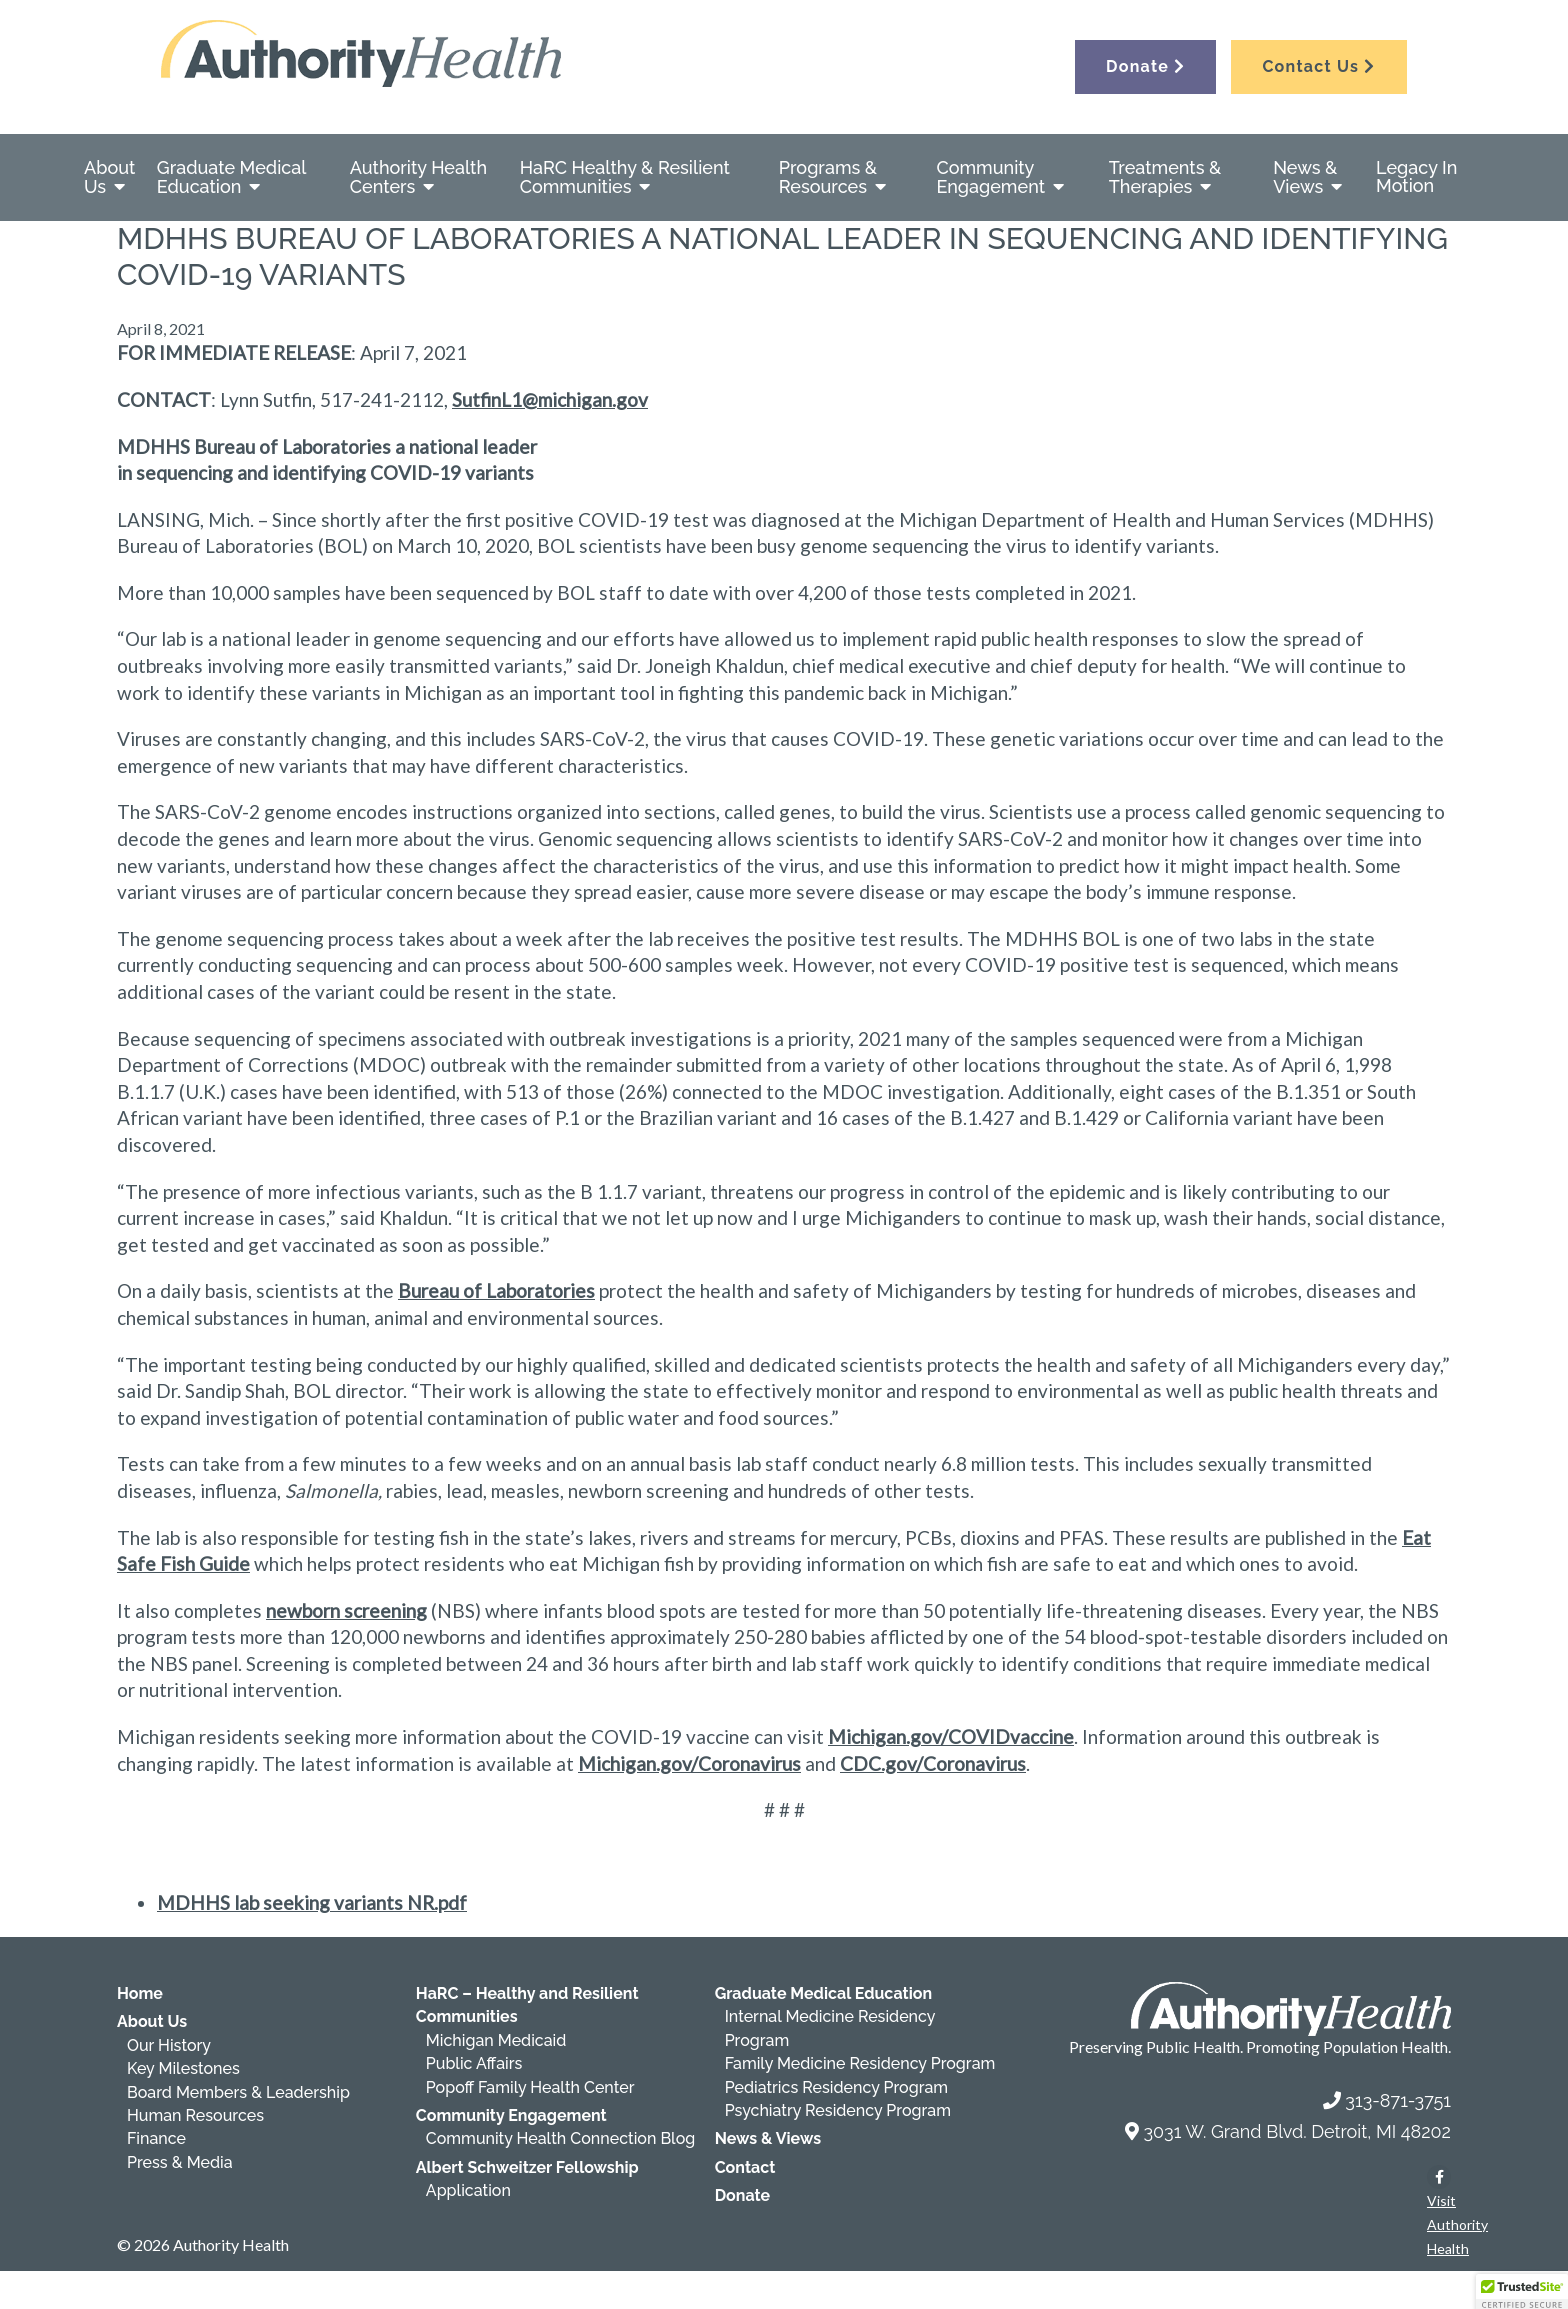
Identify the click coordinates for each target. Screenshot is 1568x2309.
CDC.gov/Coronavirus (933, 1763)
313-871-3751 (1398, 2100)
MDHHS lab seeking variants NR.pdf (312, 1902)
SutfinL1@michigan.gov (550, 399)
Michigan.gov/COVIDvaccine (951, 1736)
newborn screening (346, 1610)
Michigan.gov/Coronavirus (689, 1763)
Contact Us (1318, 66)
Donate (1145, 66)
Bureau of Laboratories (496, 1290)
